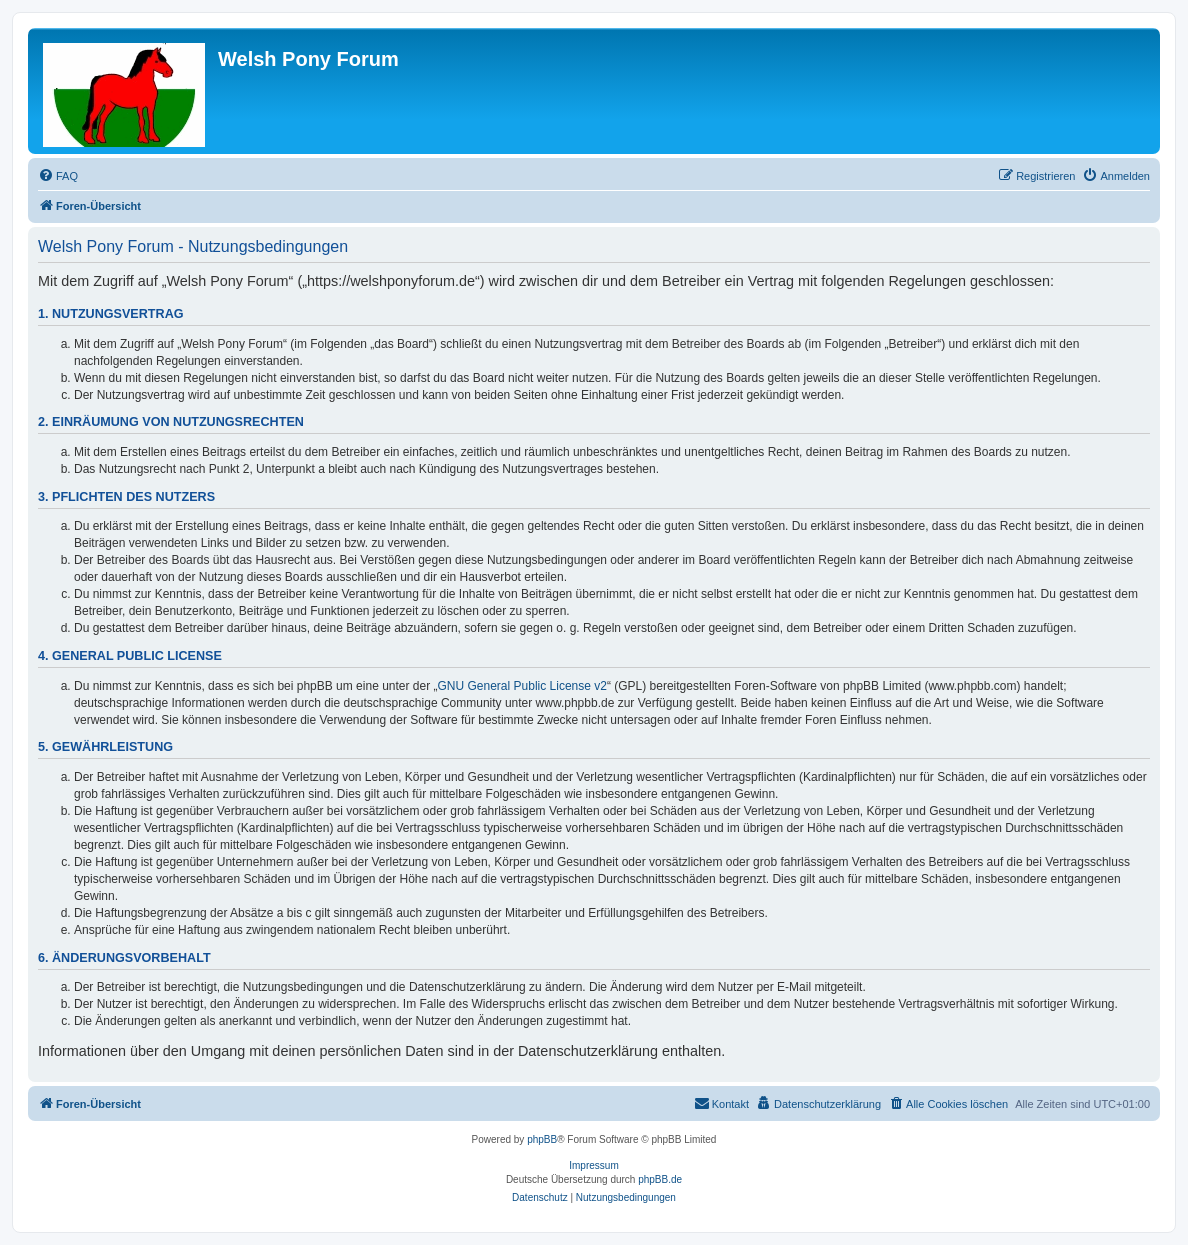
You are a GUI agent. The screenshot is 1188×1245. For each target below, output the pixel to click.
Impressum (593, 1165)
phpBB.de (660, 1179)
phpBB (542, 1139)
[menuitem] (58, 176)
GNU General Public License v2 (522, 686)
